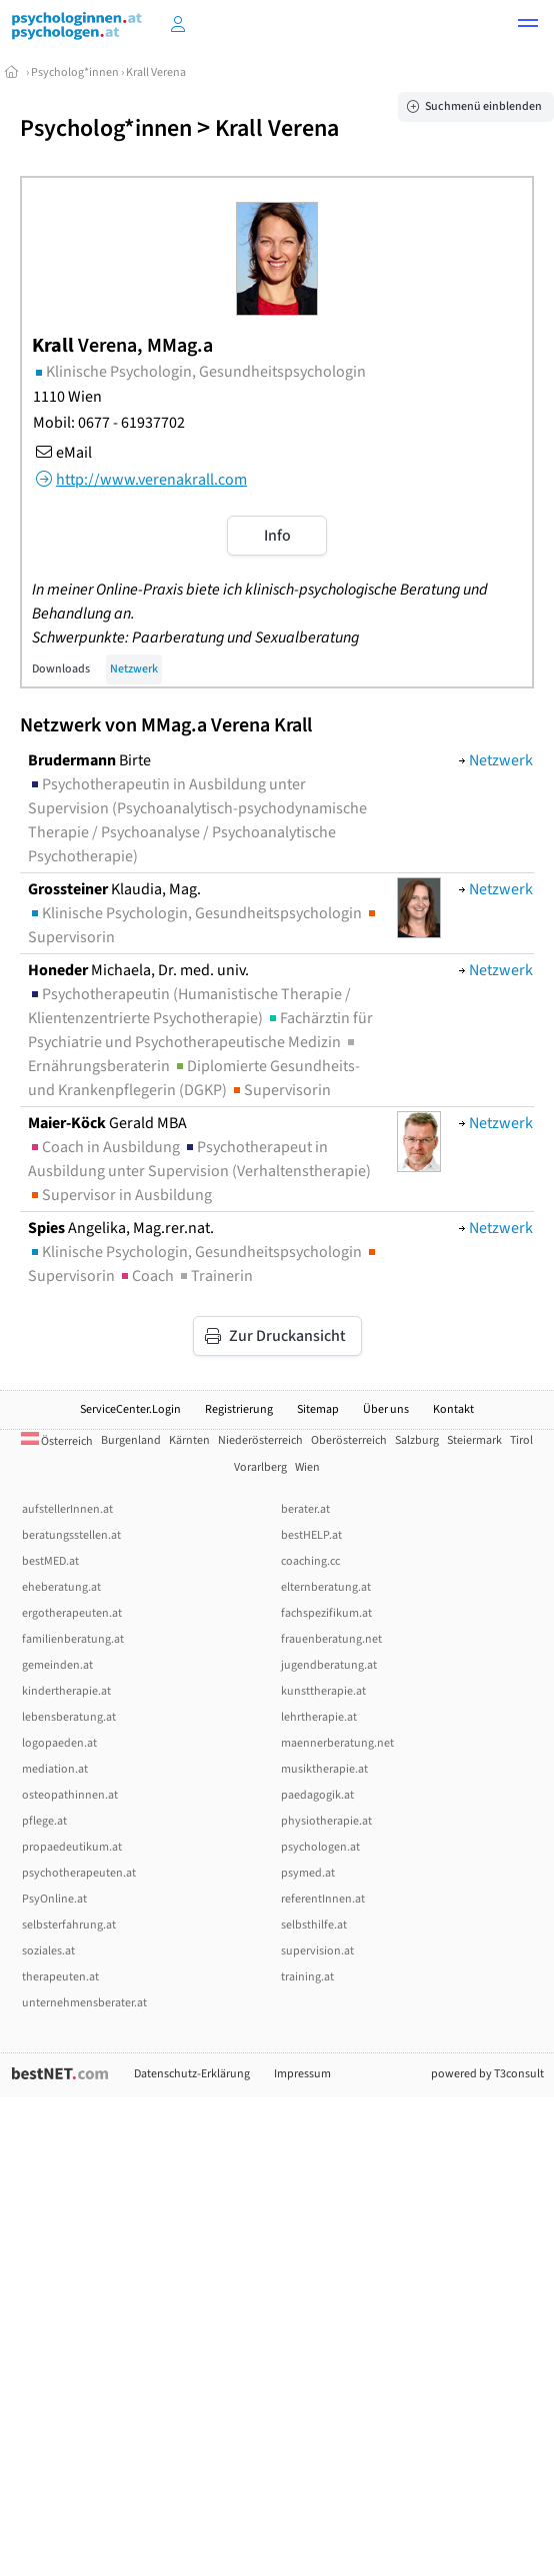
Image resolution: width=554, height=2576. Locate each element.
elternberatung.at (326, 1587)
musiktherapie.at (324, 1769)
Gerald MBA (107, 1123)
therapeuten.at (60, 1976)
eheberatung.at (61, 1587)
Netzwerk (134, 668)
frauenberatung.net (331, 1639)
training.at (307, 1976)
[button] (528, 26)
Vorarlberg (260, 1467)
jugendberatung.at (329, 1665)
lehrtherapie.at (319, 1717)
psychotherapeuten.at (79, 1873)
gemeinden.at (57, 1665)
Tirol (521, 1440)
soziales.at (48, 1950)
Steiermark (474, 1440)
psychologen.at (320, 1847)
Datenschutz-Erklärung (192, 2073)
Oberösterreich (349, 1440)
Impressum (302, 2073)
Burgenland (131, 1440)
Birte (89, 760)
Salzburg (417, 1440)
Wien (307, 1467)
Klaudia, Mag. (114, 889)
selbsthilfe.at (314, 1925)
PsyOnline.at (54, 1899)
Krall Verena (156, 72)
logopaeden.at (59, 1743)
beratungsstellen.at (71, 1535)
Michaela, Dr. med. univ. (138, 970)
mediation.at (55, 1769)
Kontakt (453, 1409)
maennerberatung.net (337, 1743)
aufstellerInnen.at (67, 1509)
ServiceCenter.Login (130, 1409)
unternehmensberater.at (84, 2002)
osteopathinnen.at (70, 1795)
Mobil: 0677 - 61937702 (109, 423)
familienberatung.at (73, 1639)
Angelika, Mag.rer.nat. (121, 1228)
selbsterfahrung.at (69, 1925)
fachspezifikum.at (326, 1613)
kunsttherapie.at (323, 1691)
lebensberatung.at (69, 1717)
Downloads (61, 668)
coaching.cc (310, 1561)
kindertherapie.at (66, 1691)
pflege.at (44, 1821)
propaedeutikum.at (72, 1847)
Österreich (57, 1441)
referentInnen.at (323, 1899)
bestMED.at (50, 1561)
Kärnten (189, 1440)
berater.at (305, 1509)
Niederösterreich (260, 1440)
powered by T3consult (487, 2073)
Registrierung (239, 1409)
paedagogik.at (317, 1795)
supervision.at (317, 1950)
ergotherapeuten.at (72, 1613)
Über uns (386, 1409)
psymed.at (308, 1873)
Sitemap (318, 1409)
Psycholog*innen (75, 72)
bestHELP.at (311, 1535)
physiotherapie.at (326, 1821)
